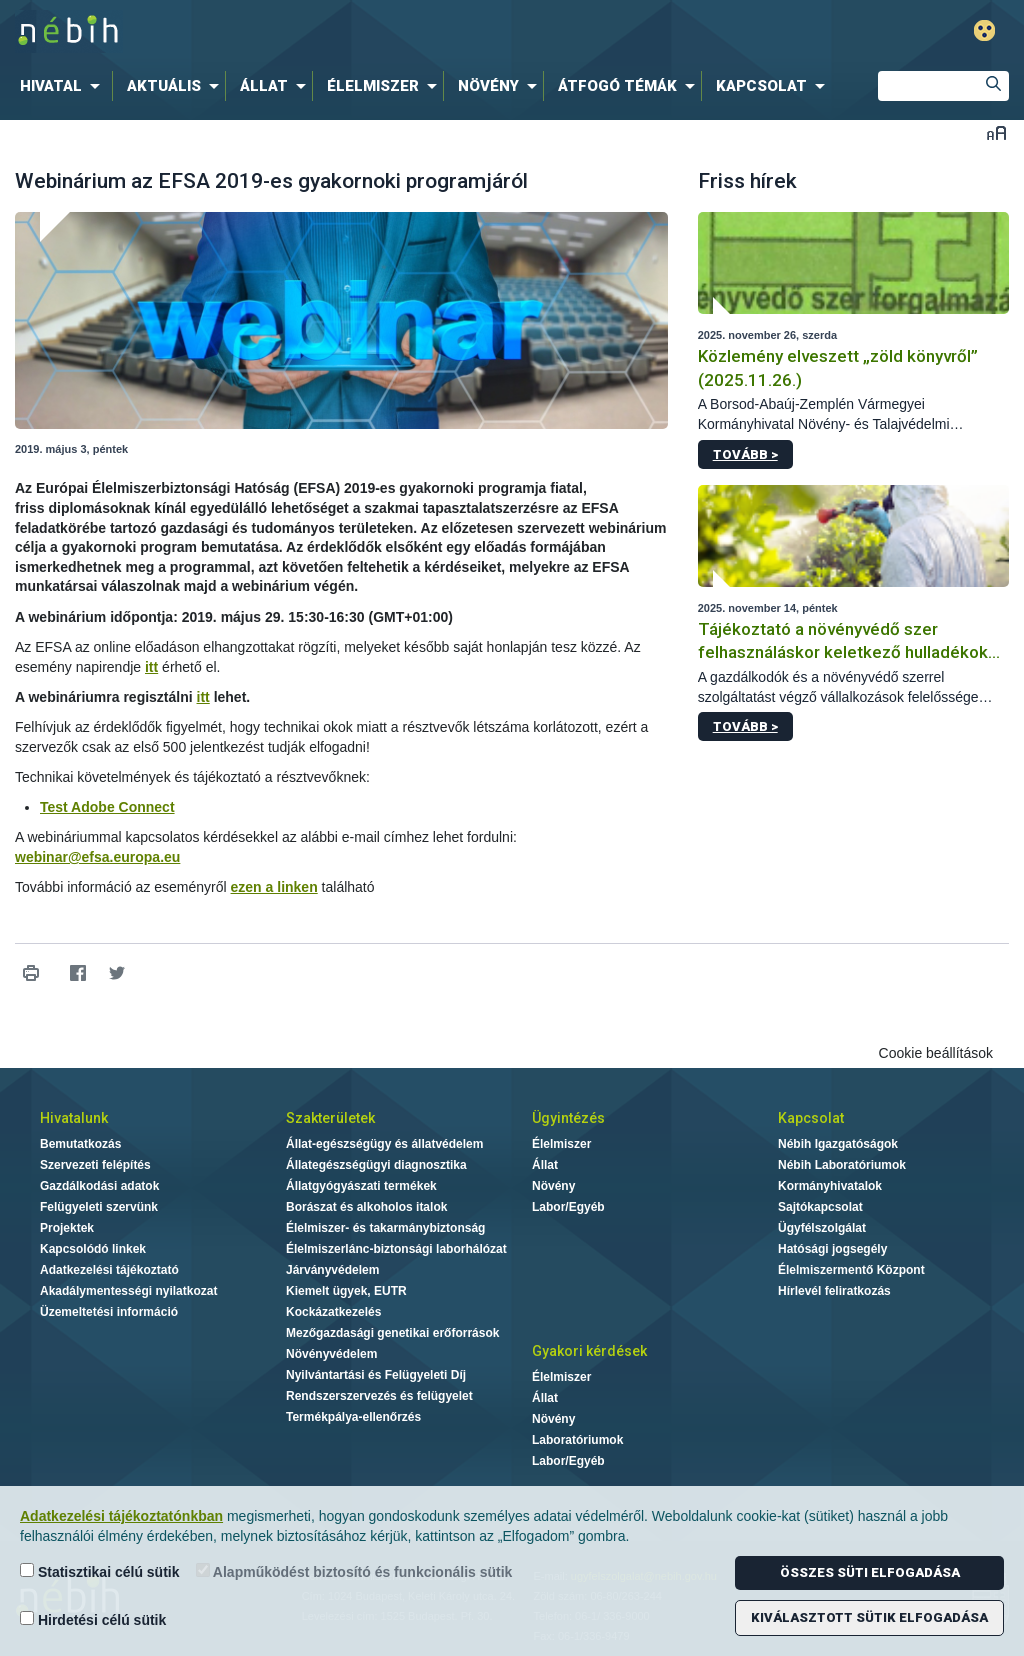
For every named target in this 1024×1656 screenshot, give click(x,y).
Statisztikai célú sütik (100, 1571)
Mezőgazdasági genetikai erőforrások (392, 1333)
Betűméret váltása (996, 132)
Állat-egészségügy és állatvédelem (384, 1144)
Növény (553, 1186)
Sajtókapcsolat (820, 1207)
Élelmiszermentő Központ (851, 1270)
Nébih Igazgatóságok (838, 1144)
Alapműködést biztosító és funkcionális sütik (354, 1571)
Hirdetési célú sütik (93, 1619)
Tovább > (745, 454)
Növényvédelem (331, 1354)
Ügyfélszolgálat (822, 1228)
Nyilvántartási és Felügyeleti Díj (376, 1375)
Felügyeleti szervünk (99, 1207)
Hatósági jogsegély (832, 1249)
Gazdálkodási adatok (99, 1186)
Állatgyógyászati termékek (361, 1186)
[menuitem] (64, 86)
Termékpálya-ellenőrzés (353, 1417)
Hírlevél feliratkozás (834, 1291)
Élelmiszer (561, 1144)
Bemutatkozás (80, 1144)
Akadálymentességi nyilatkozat (128, 1291)
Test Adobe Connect (107, 807)
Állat (545, 1165)
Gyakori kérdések (589, 1351)
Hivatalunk (74, 1118)
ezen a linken (274, 887)
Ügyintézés (568, 1118)
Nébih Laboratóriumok (842, 1165)
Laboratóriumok (577, 1440)
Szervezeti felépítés (95, 1165)
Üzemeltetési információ (109, 1312)
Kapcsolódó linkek (93, 1249)
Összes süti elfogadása (870, 1572)
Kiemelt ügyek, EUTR (346, 1291)
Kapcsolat (811, 1118)
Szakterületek (330, 1118)
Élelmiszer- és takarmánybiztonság (385, 1228)
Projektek (67, 1228)
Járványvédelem (332, 1270)
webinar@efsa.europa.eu (97, 857)
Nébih (304, 31)
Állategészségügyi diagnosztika (376, 1165)
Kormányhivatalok (830, 1186)
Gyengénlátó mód (984, 30)
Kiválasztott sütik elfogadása (869, 1617)
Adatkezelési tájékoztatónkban (121, 1516)
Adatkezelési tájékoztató (109, 1270)
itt (151, 667)
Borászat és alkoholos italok (366, 1207)
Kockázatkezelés (333, 1312)
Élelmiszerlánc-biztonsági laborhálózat (396, 1249)
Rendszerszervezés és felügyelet (379, 1396)
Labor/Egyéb (568, 1207)
